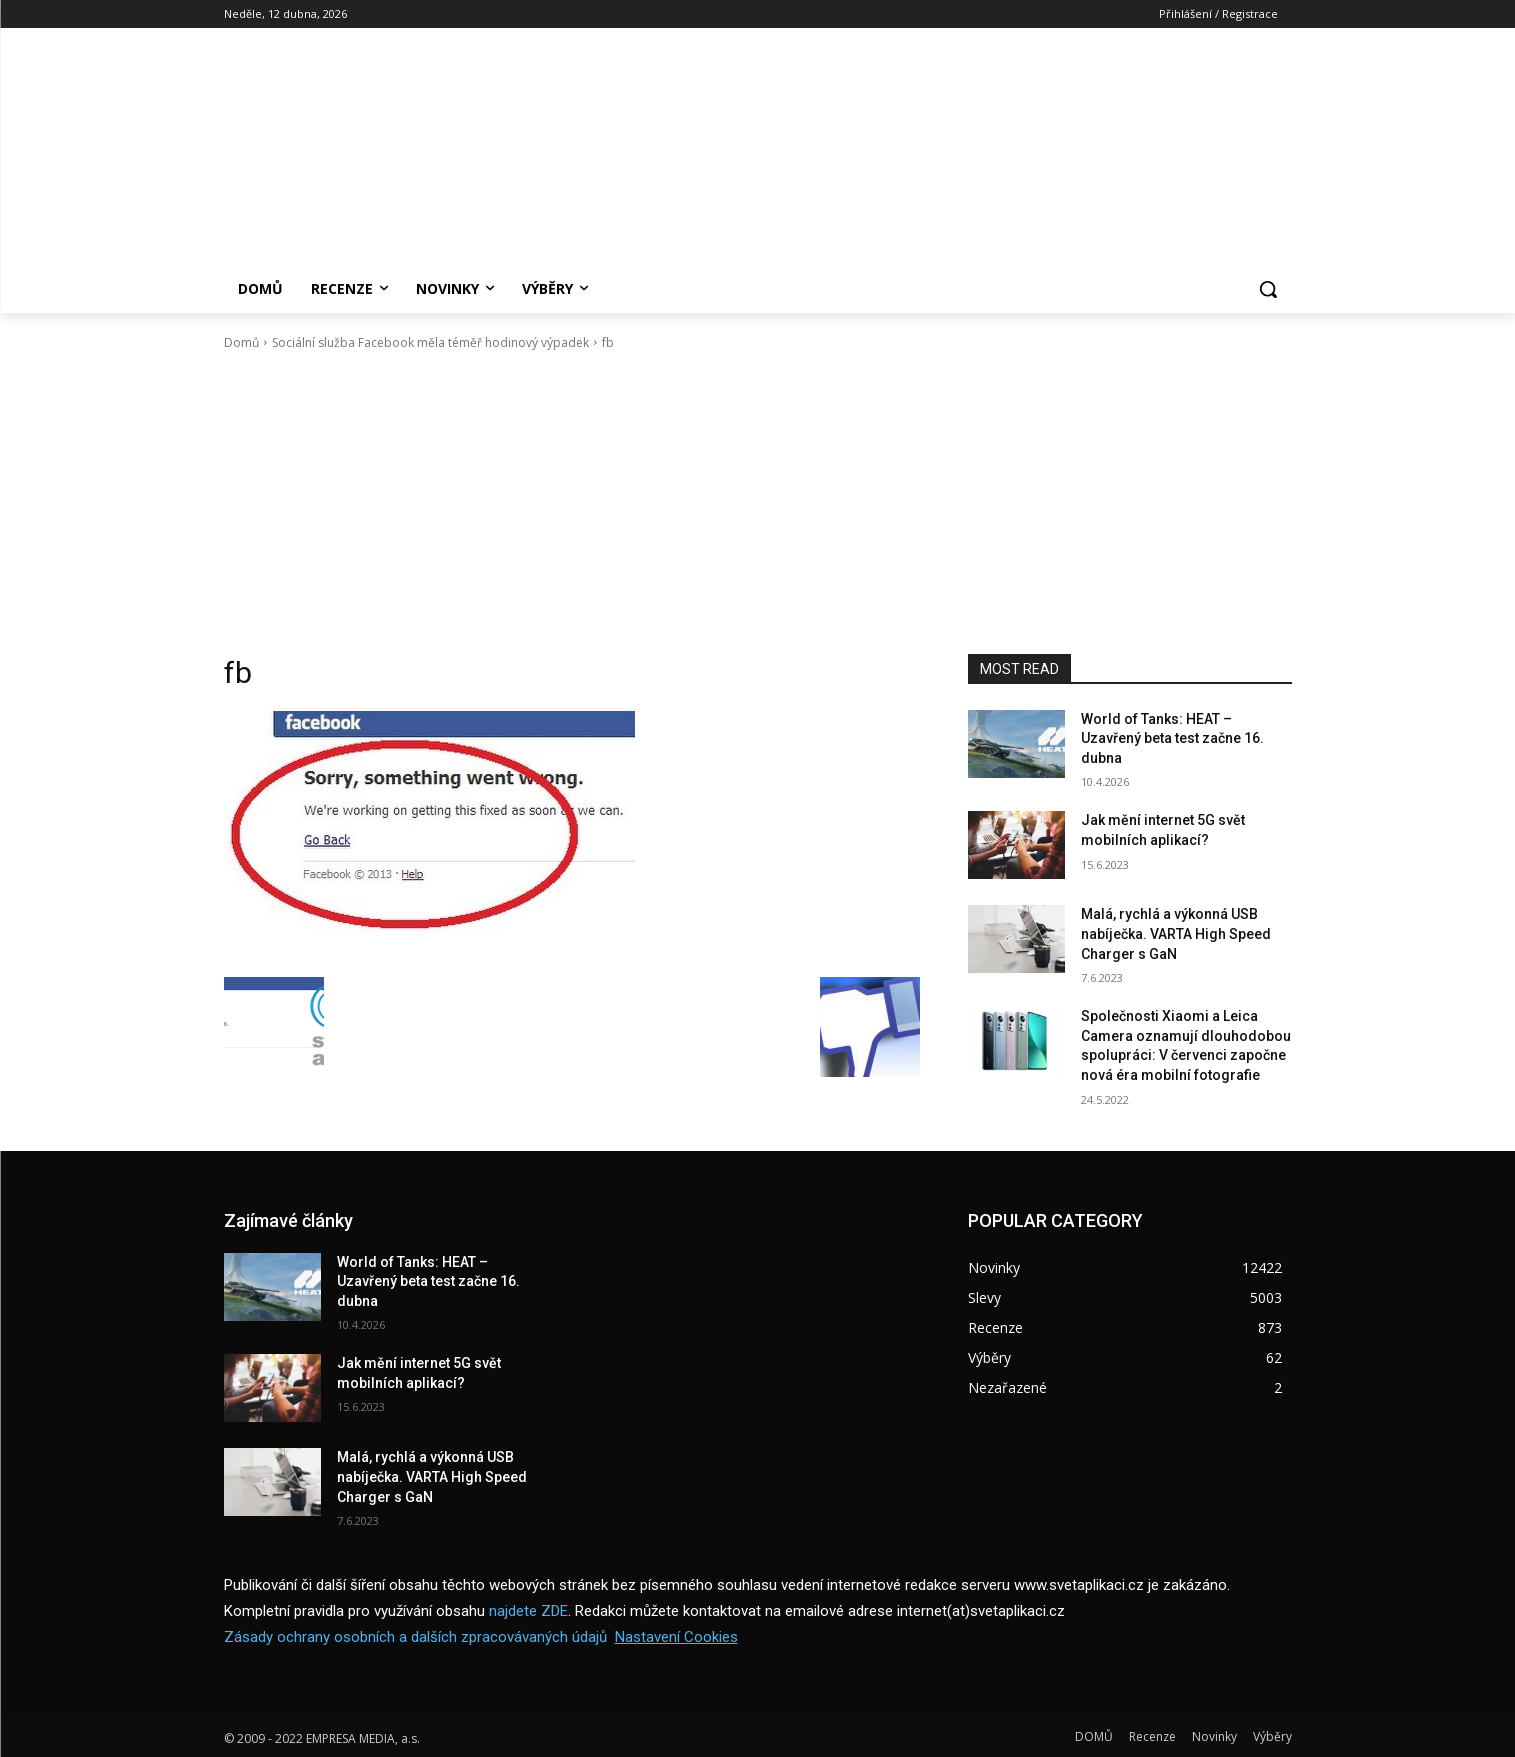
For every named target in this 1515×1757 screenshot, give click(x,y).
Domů (241, 342)
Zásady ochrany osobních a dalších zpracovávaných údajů (415, 1637)
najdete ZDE (528, 1611)
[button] (1268, 289)
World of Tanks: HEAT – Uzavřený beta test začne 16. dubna (1172, 738)
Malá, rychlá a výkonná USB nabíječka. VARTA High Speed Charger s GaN (1176, 933)
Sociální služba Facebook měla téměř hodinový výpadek (430, 342)
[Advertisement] (758, 503)
